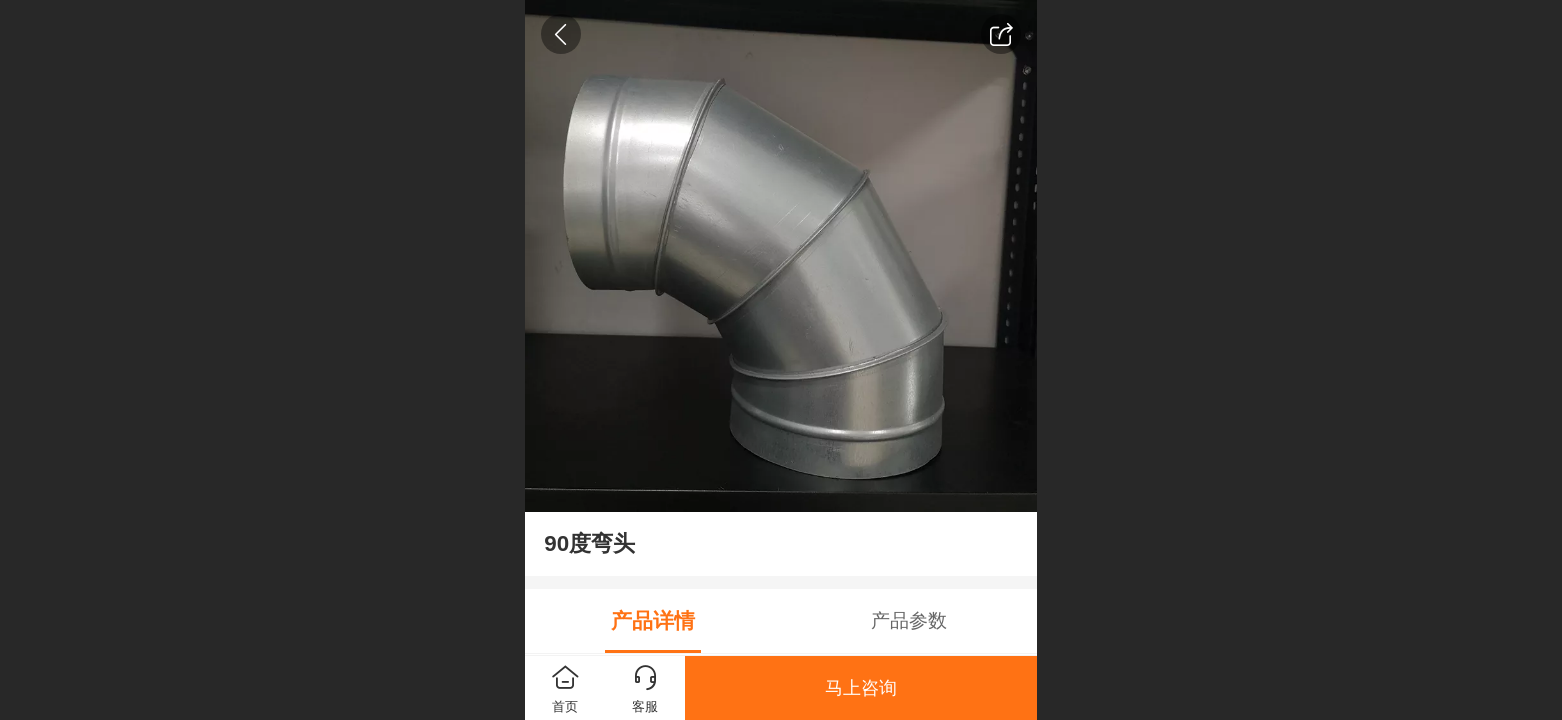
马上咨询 (861, 688)
